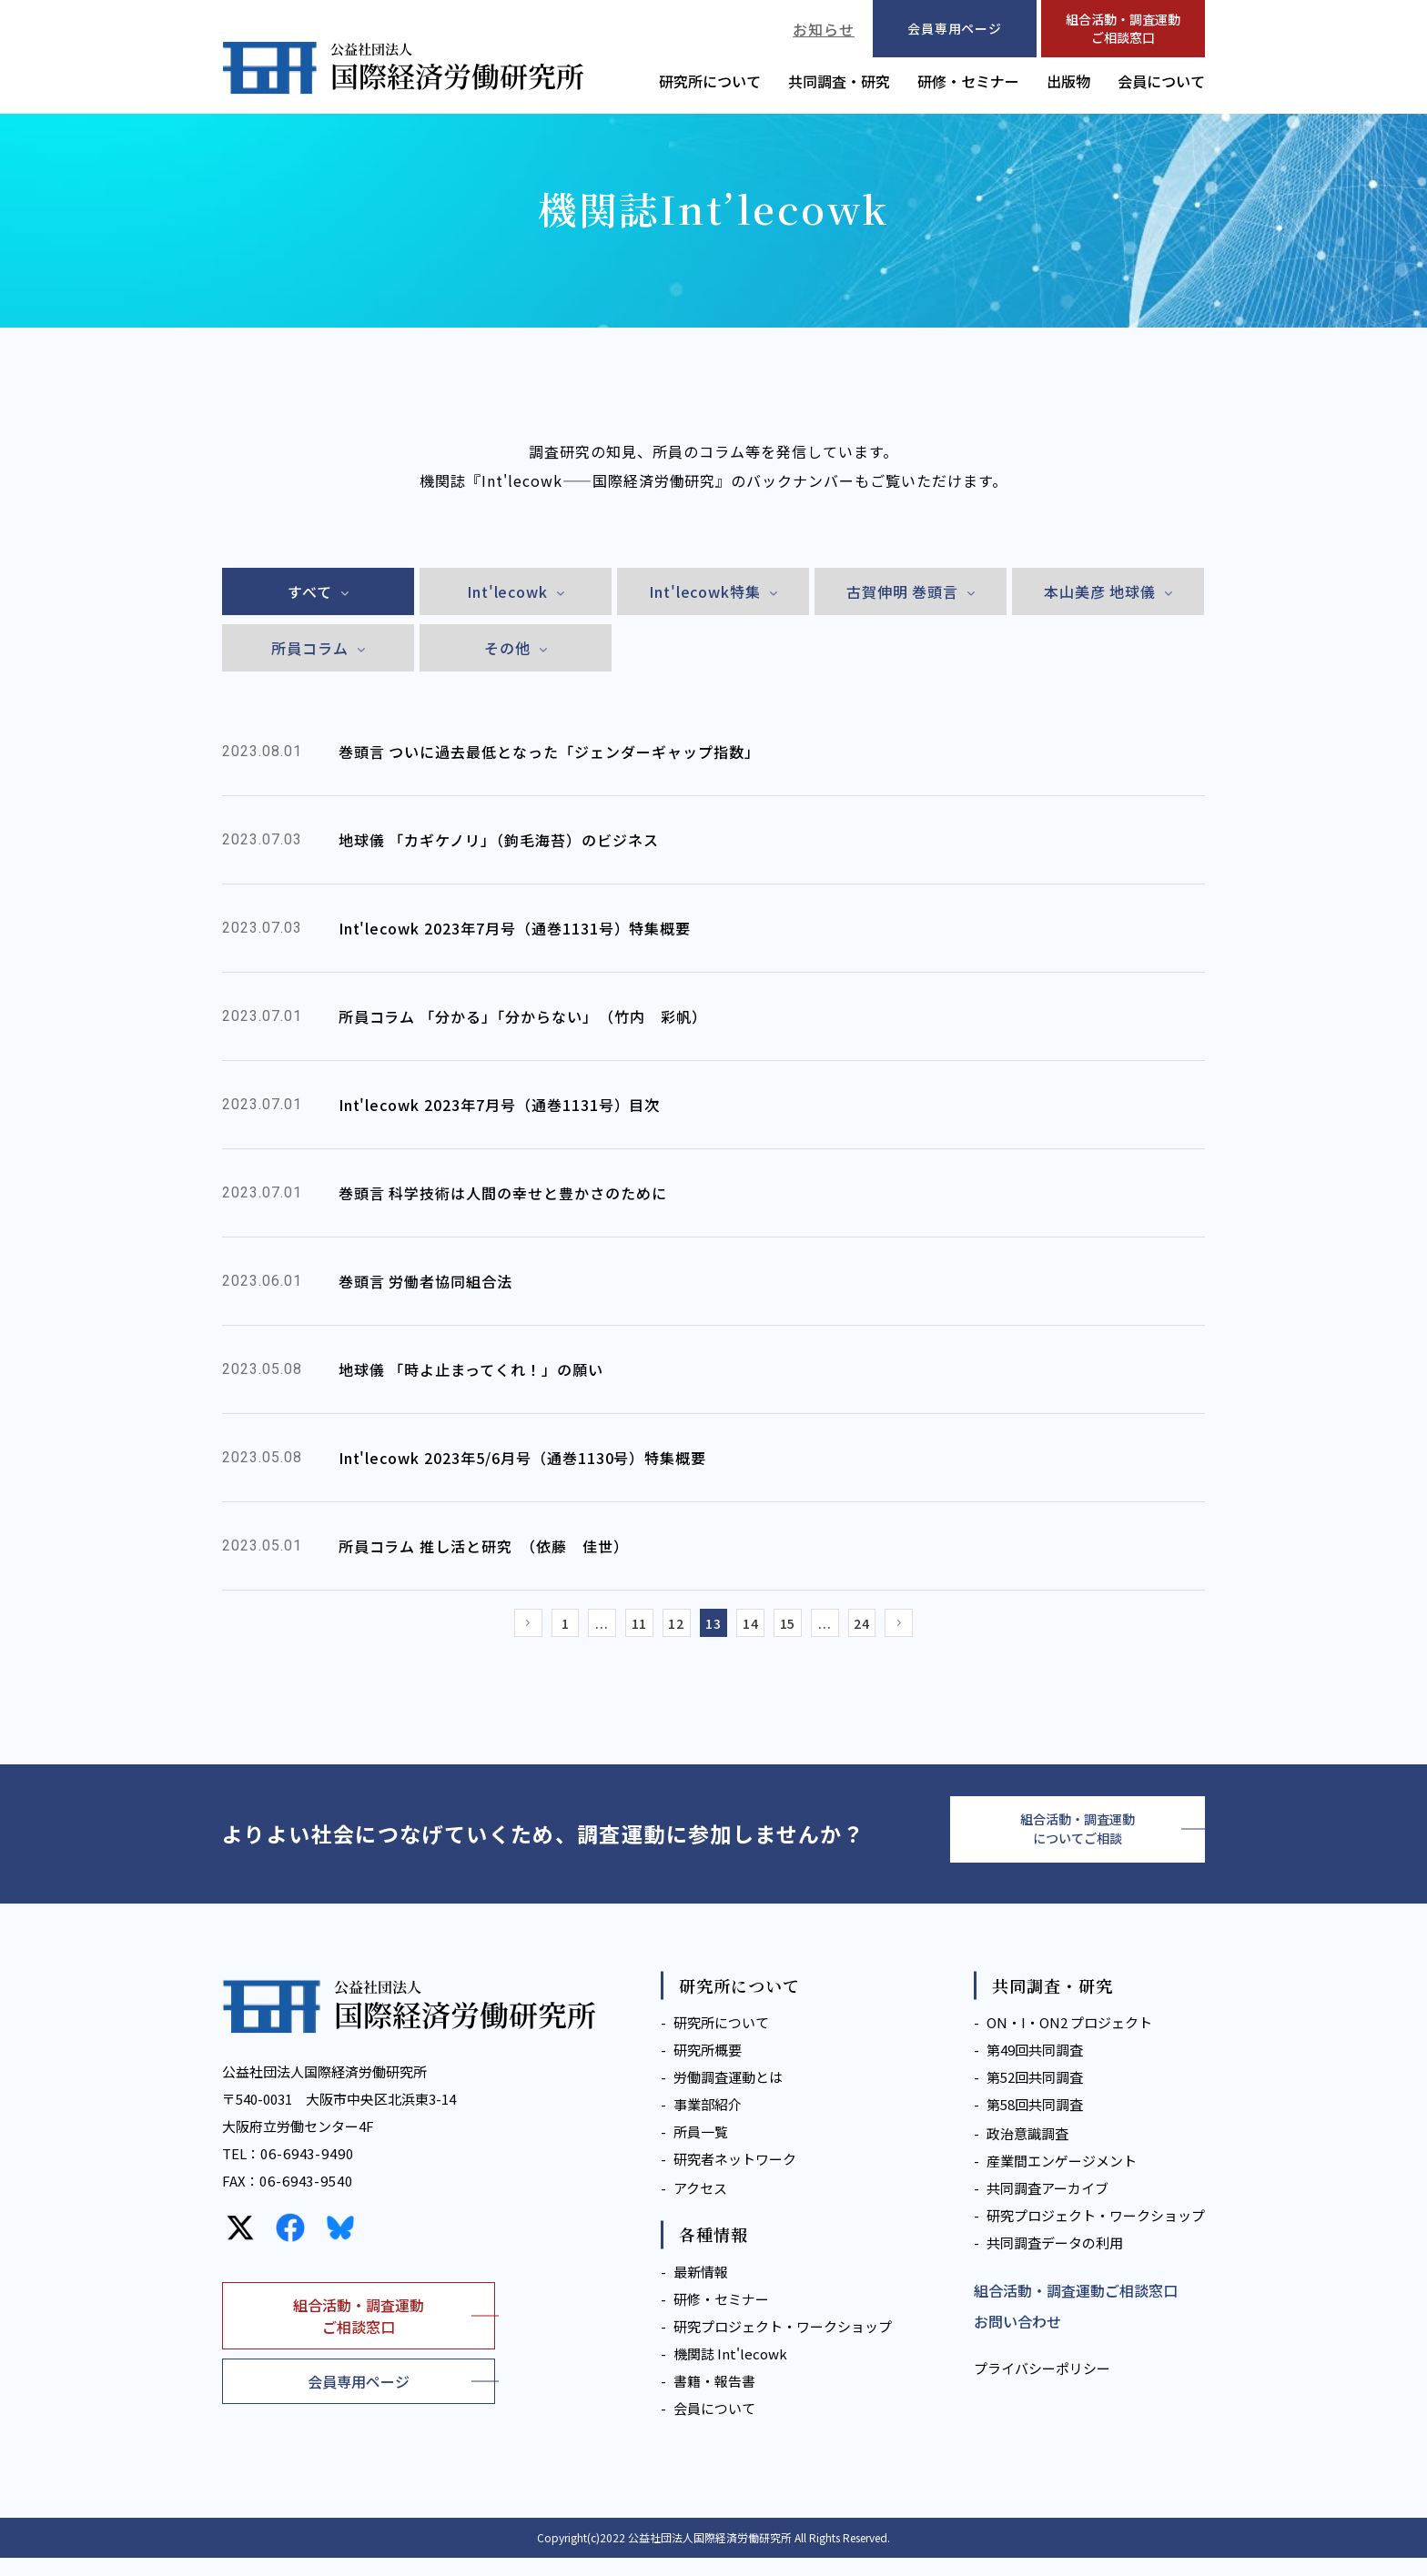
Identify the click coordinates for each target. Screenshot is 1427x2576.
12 (668, 1628)
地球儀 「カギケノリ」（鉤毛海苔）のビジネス (499, 840)
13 (713, 1628)
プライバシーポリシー (1042, 2387)
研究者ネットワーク (734, 2177)
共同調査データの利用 (1055, 2261)
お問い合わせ (1017, 2340)
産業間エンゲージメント (1062, 2179)
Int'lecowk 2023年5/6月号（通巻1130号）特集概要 (523, 1458)
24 (895, 1628)
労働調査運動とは (728, 2096)
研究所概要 (707, 2068)
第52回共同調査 (1035, 2096)
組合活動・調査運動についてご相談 (1077, 1842)
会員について (1161, 81)
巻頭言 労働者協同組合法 (426, 1281)
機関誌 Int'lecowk (730, 2371)
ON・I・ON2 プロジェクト (1069, 2041)
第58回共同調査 (1035, 2123)
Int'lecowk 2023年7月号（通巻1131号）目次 (500, 1105)
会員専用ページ (359, 2399)
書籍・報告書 (714, 2399)
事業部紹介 (707, 2123)
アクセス (700, 2207)
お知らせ (824, 29)
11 (622, 1628)
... (577, 1628)
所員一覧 (700, 2150)
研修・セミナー (968, 81)
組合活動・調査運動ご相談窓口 (1123, 28)
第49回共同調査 (1035, 2068)
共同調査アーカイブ (1047, 2207)
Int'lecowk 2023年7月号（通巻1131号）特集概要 (515, 928)
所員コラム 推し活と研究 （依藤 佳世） (484, 1546)
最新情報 (700, 2289)
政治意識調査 (1027, 2152)
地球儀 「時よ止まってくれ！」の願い (471, 1369)
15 (804, 1628)
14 (759, 1628)
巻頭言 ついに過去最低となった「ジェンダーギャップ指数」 (549, 752)
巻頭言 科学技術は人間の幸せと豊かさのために (503, 1193)
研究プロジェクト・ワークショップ (782, 2344)
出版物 (1068, 81)
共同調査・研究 (839, 81)
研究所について (710, 81)
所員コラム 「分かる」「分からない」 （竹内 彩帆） (523, 1016)
